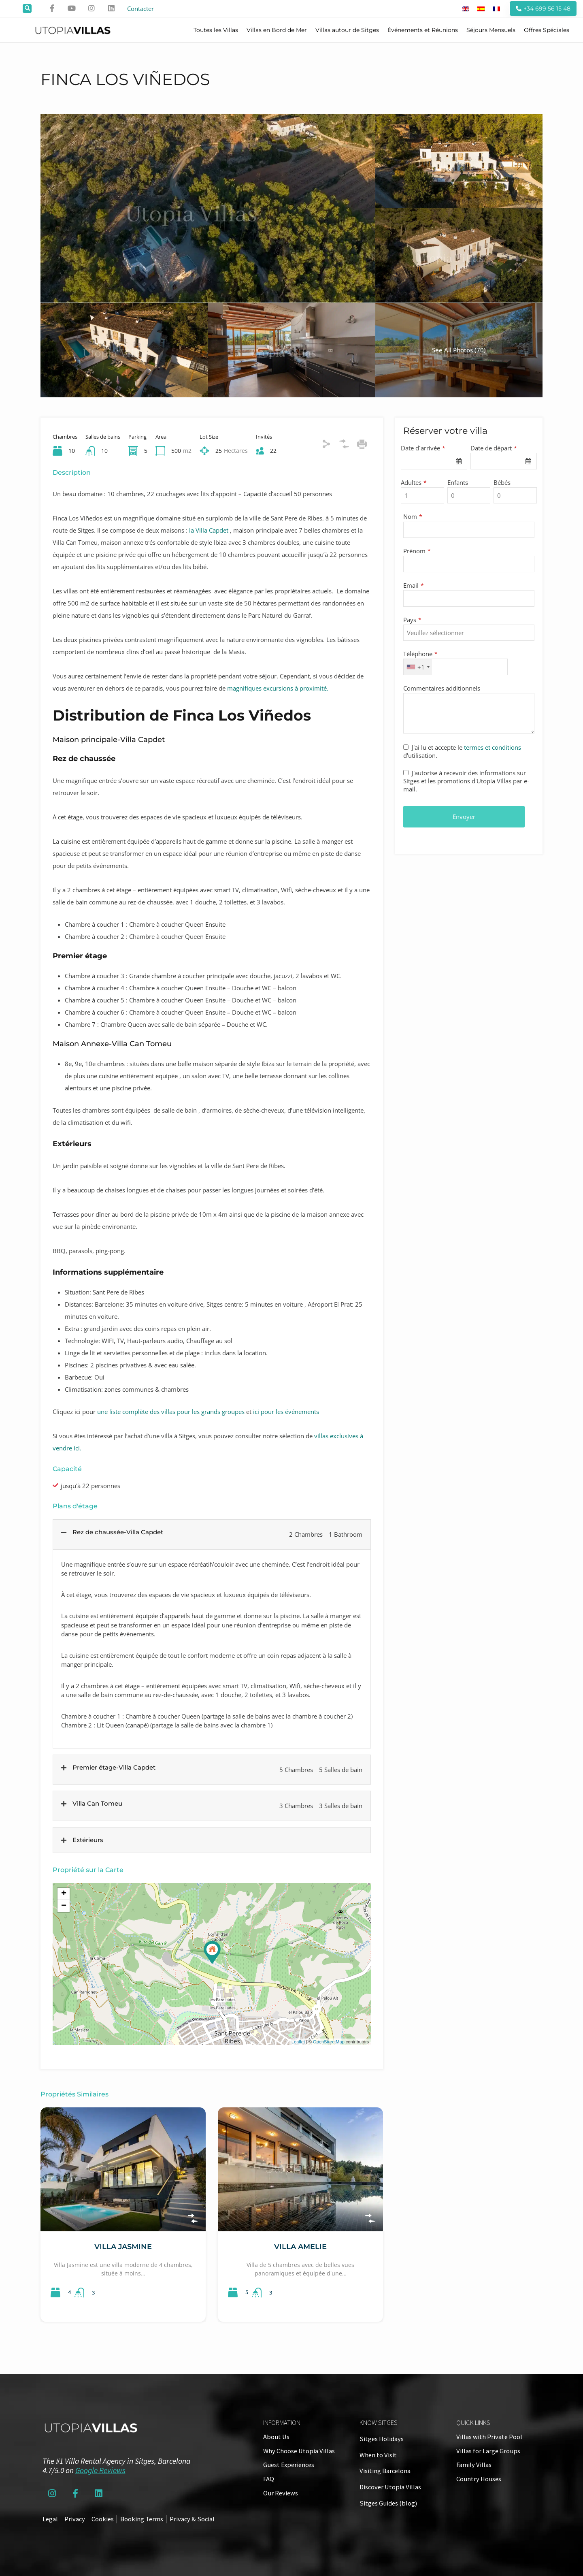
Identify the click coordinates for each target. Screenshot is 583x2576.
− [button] (63, 1906)
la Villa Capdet (208, 530)
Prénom (417, 550)
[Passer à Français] (496, 8)
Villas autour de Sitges (347, 30)
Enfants (457, 482)
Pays (412, 619)
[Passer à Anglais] (465, 8)
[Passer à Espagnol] (481, 8)
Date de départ (493, 448)
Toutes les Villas (216, 30)
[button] (27, 8)
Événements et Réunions (422, 30)
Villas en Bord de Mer (277, 30)
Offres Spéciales (546, 30)
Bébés (502, 482)
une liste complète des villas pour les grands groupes (171, 1411)
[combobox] (434, 461)
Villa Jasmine (123, 2246)
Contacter (140, 8)
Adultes (414, 482)
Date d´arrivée (423, 448)
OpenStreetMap (329, 2041)
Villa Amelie (300, 2246)
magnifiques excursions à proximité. (277, 688)
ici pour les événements (285, 1411)
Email (413, 585)
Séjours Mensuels (490, 30)
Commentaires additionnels (441, 688)
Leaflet (298, 2041)
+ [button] (63, 1894)
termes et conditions (492, 747)
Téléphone (420, 653)
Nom (412, 516)
